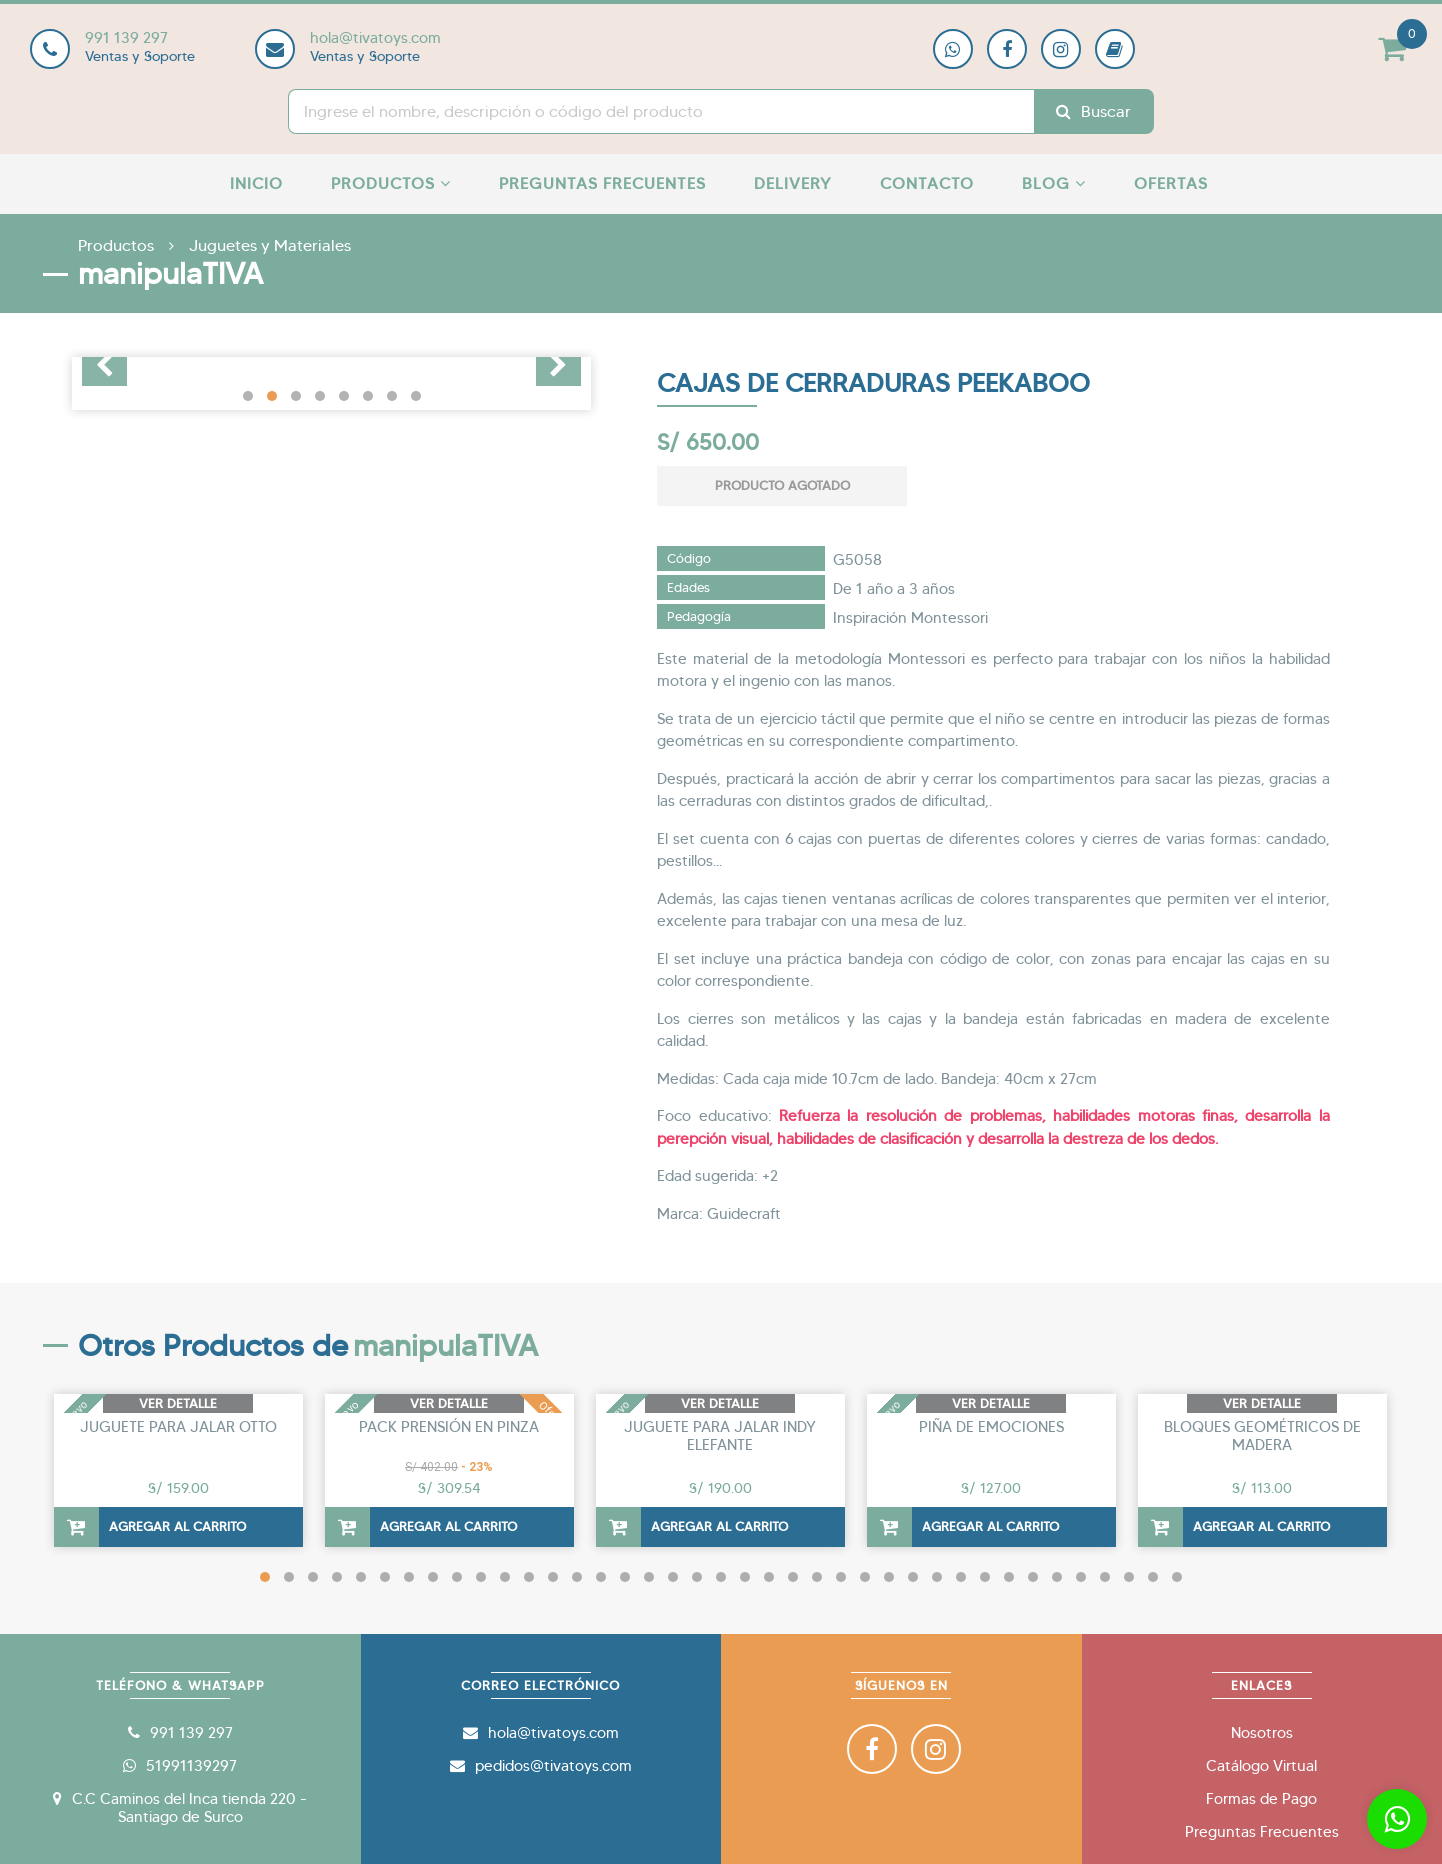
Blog (1054, 183)
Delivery (793, 183)
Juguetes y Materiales (270, 245)
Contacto (927, 183)
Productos (391, 183)
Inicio (256, 183)
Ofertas (1171, 183)
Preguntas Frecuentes (602, 183)
